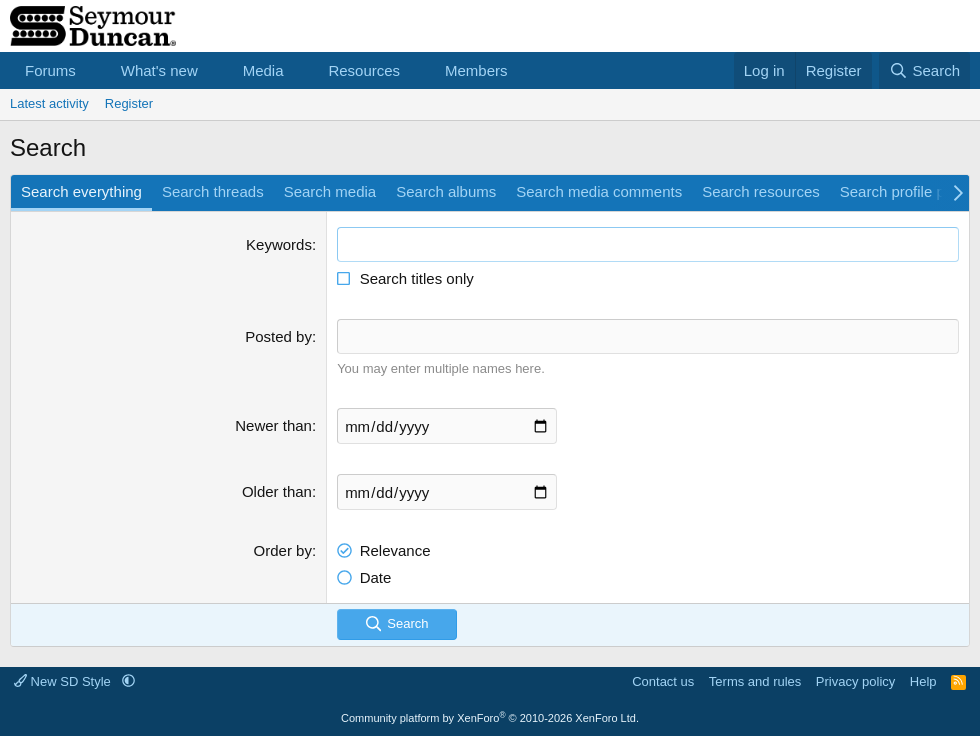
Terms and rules (755, 681)
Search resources (761, 191)
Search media (330, 191)
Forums (50, 70)
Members (476, 70)
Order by (283, 550)
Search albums (446, 191)
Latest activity (49, 103)
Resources (364, 70)
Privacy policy (855, 681)
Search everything (81, 191)
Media (263, 70)
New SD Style (64, 681)
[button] (92, 70)
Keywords (279, 244)
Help (923, 681)
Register (129, 103)
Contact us (663, 681)
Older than (277, 491)
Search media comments (599, 191)
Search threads (213, 191)
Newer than (273, 425)
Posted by (278, 336)
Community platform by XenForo (490, 718)
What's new (159, 70)
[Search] (924, 70)
